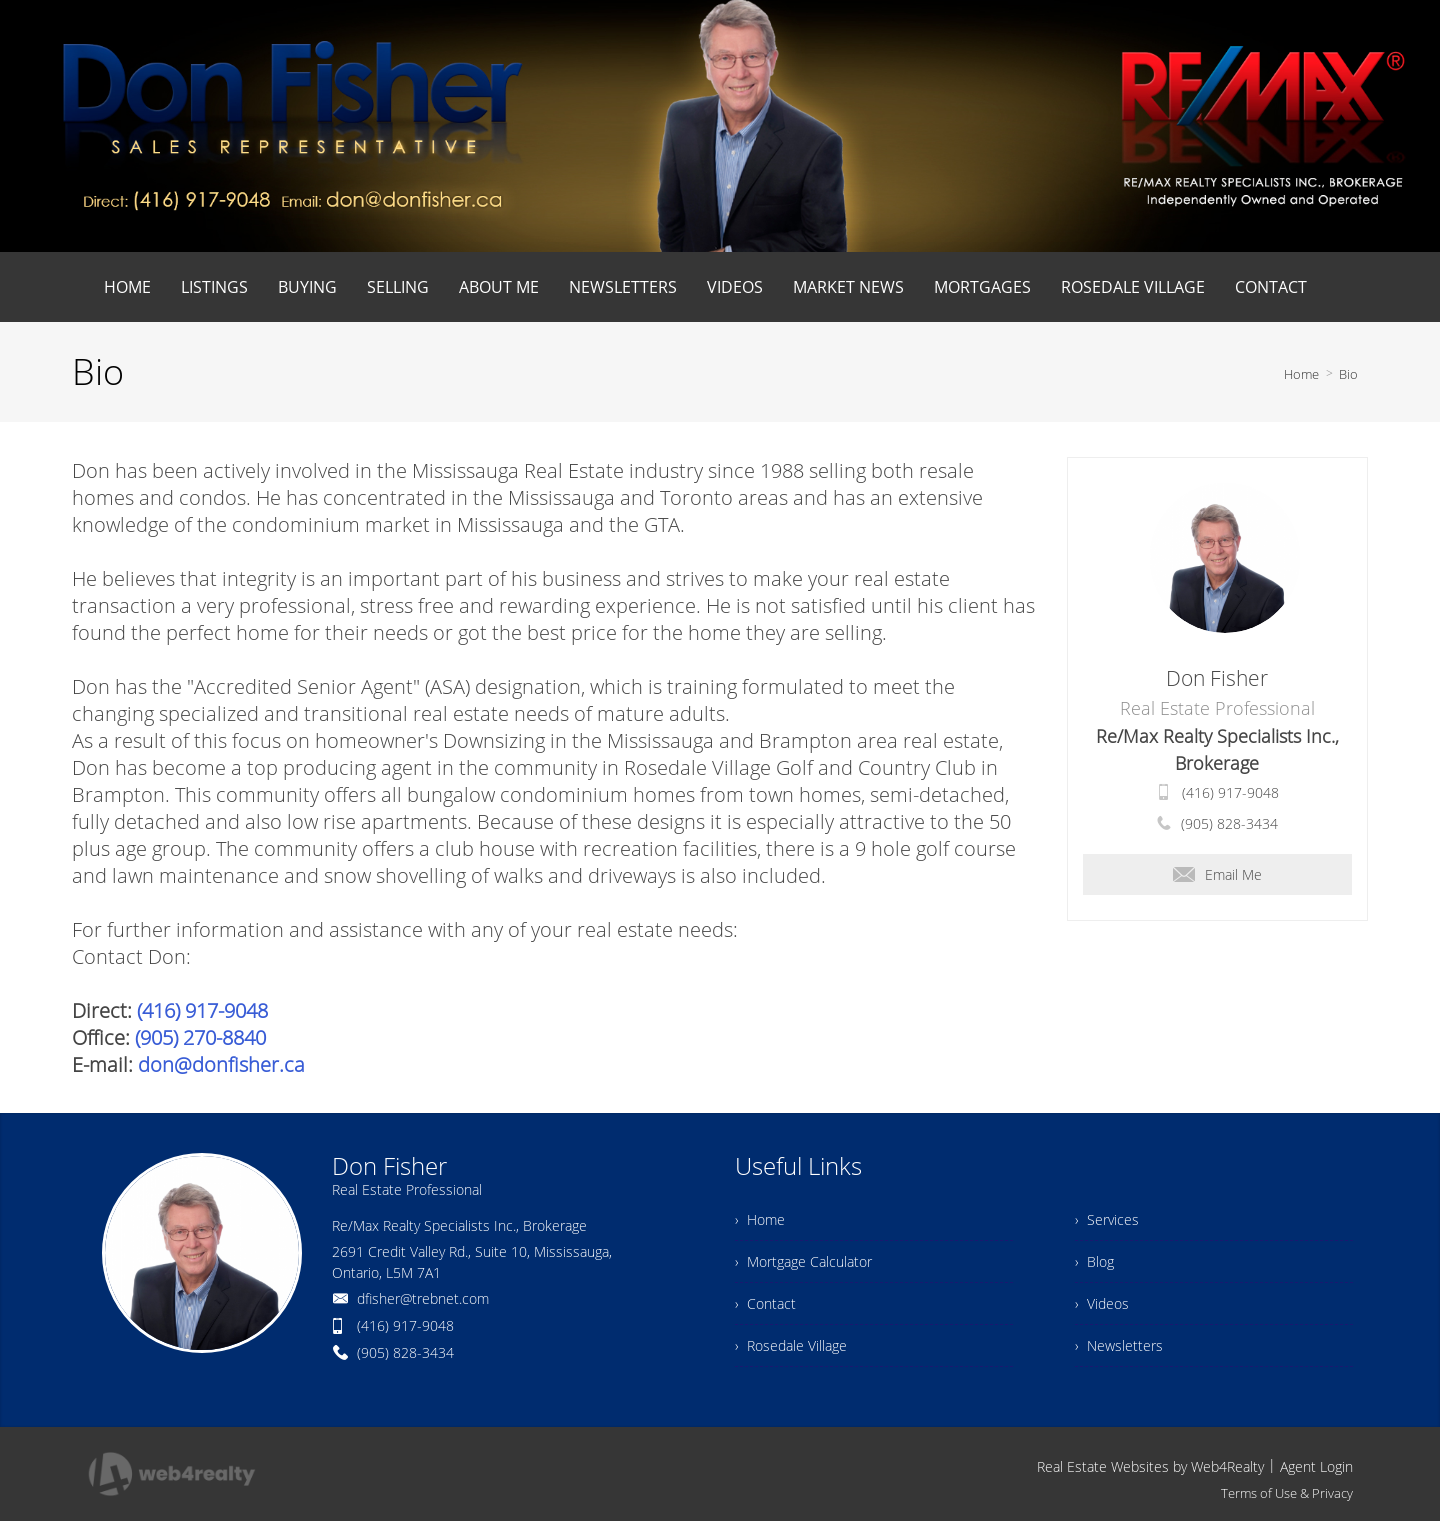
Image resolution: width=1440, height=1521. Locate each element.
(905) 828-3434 (1229, 823)
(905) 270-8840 (200, 1037)
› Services (1107, 1219)
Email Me (1217, 874)
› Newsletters (1119, 1345)
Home (1301, 374)
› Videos (1102, 1303)
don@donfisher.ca (221, 1064)
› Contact (765, 1303)
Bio (1348, 374)
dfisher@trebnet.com (423, 1298)
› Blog (1094, 1261)
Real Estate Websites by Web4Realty (1150, 1466)
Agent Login (1316, 1466)
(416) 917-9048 (202, 1010)
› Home (760, 1219)
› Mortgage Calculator (803, 1261)
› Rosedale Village (791, 1345)
